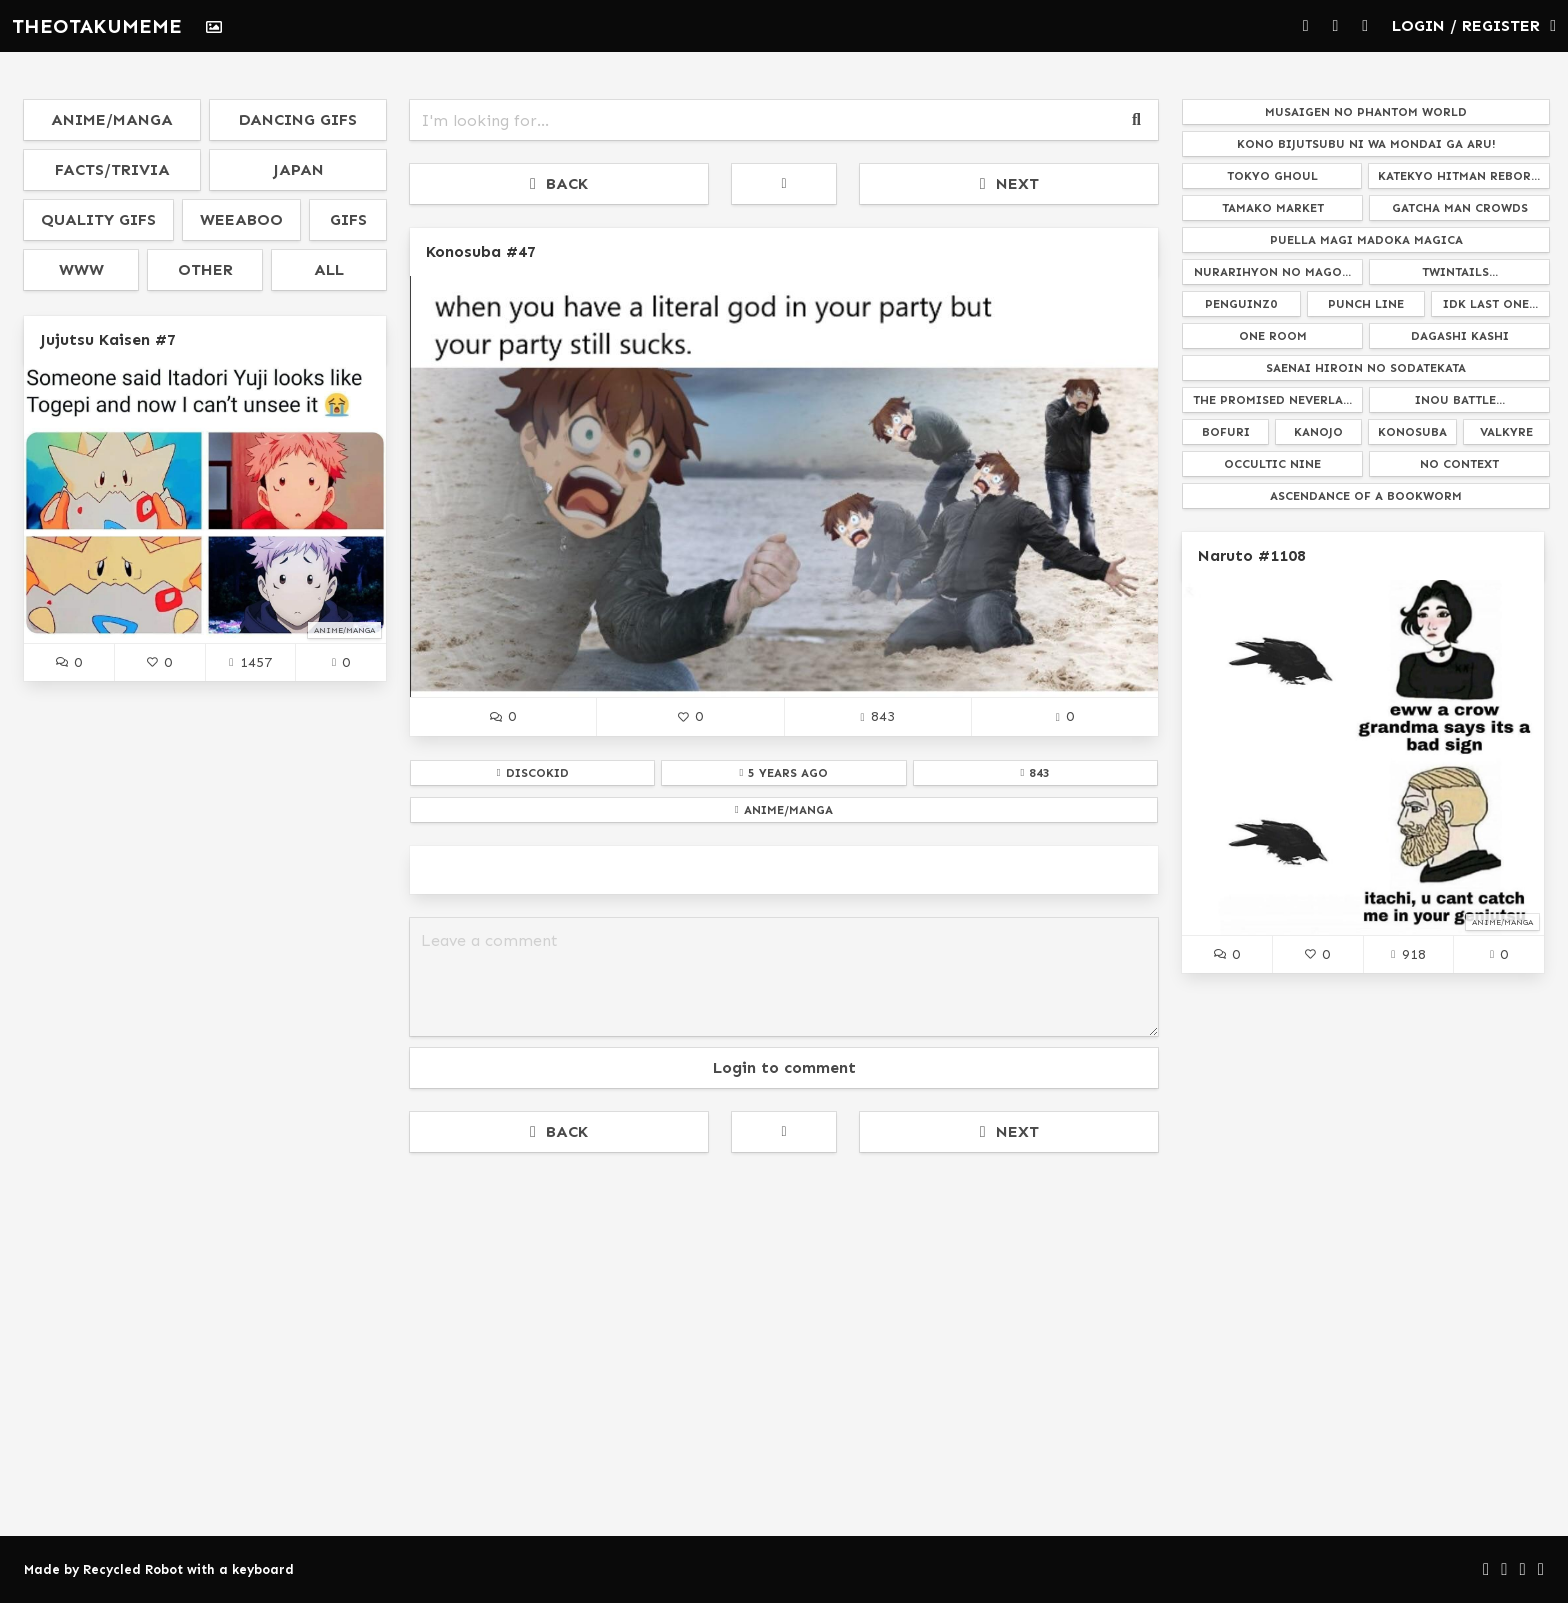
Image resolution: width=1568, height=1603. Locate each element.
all (329, 269)
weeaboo (241, 219)
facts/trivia (112, 169)
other (205, 269)
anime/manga (112, 119)
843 (877, 716)
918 (1408, 954)
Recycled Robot (133, 1569)
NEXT (1009, 183)
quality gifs (98, 219)
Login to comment (784, 1067)
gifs (348, 219)
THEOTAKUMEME (97, 26)
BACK (559, 183)
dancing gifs (298, 119)
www (81, 269)
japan (298, 169)
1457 (250, 662)
